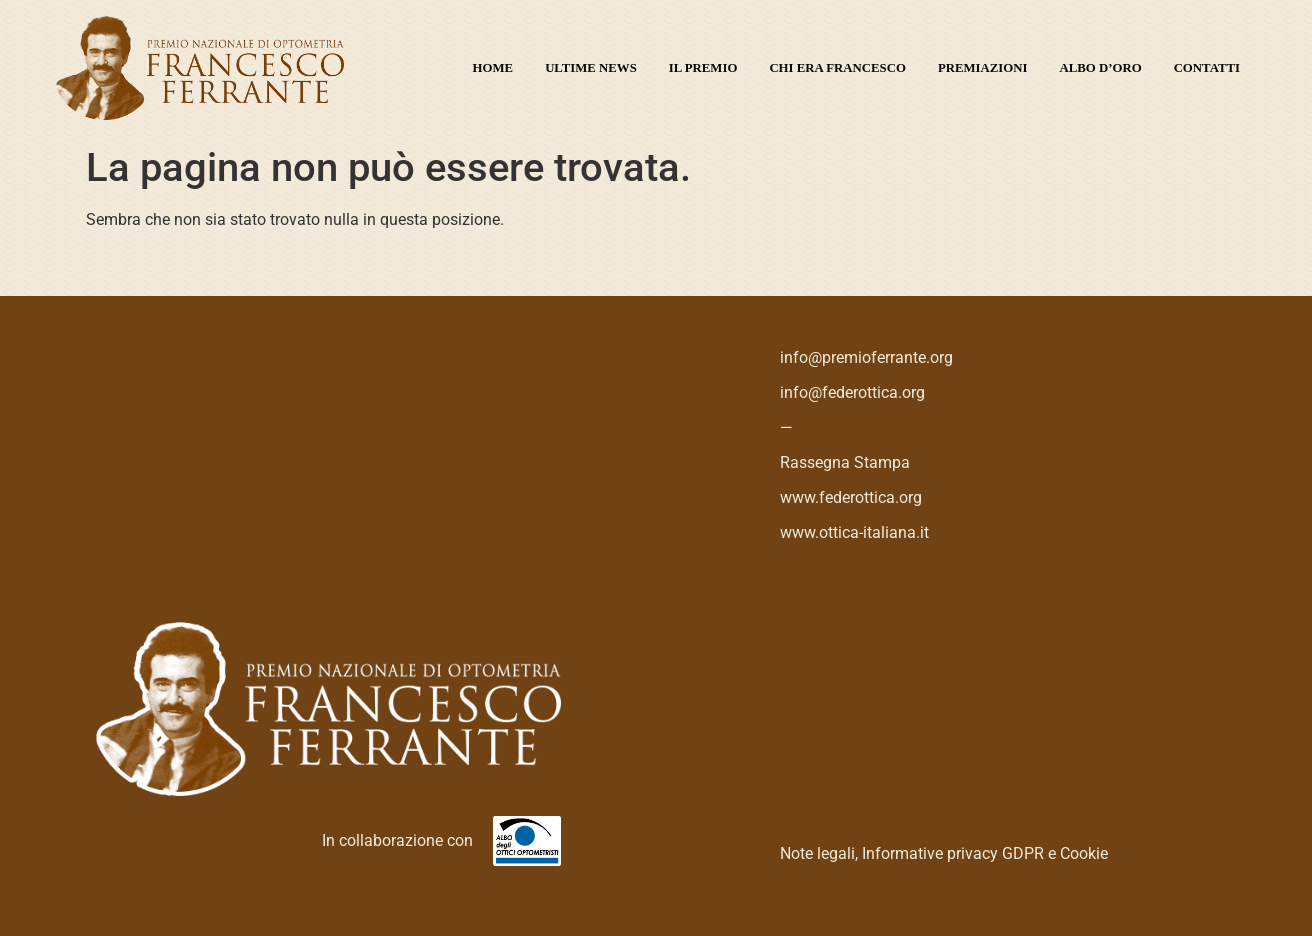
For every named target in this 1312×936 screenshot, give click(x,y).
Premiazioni (983, 68)
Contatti (1207, 68)
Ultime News (591, 68)
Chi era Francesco (837, 68)
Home (493, 68)
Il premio (703, 68)
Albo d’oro (1101, 68)
